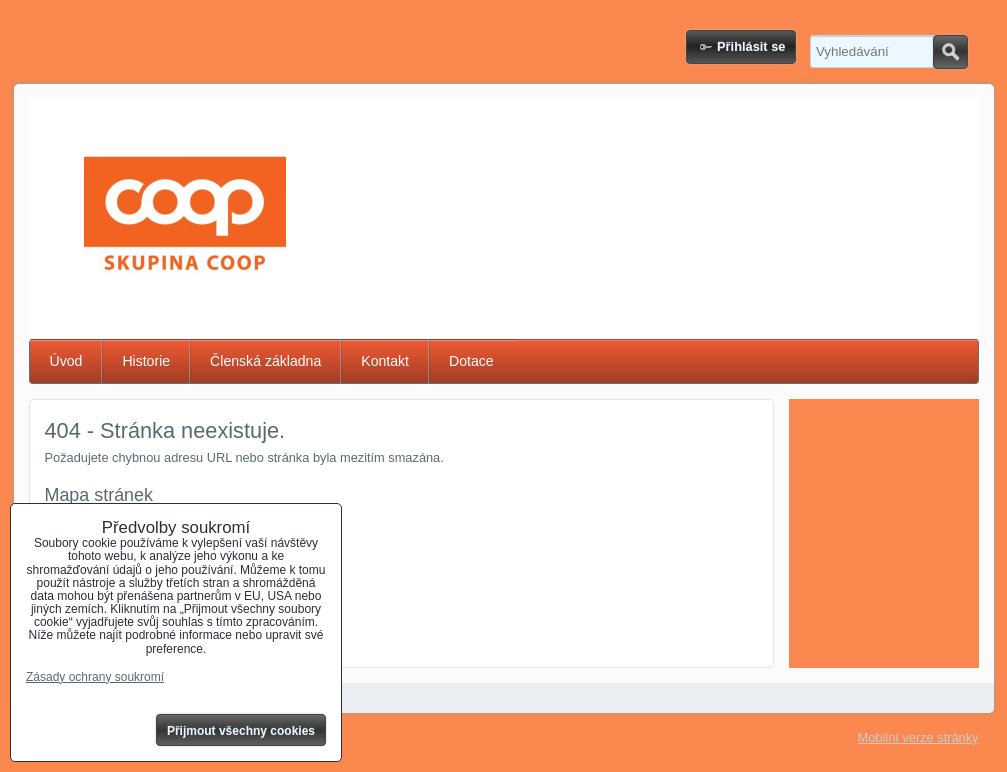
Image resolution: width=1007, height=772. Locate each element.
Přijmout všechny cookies (241, 731)
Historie (146, 361)
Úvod (66, 361)
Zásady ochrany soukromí (95, 677)
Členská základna (265, 361)
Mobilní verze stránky (918, 737)
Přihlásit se (751, 46)
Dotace (471, 361)
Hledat (950, 52)
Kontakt (385, 361)
